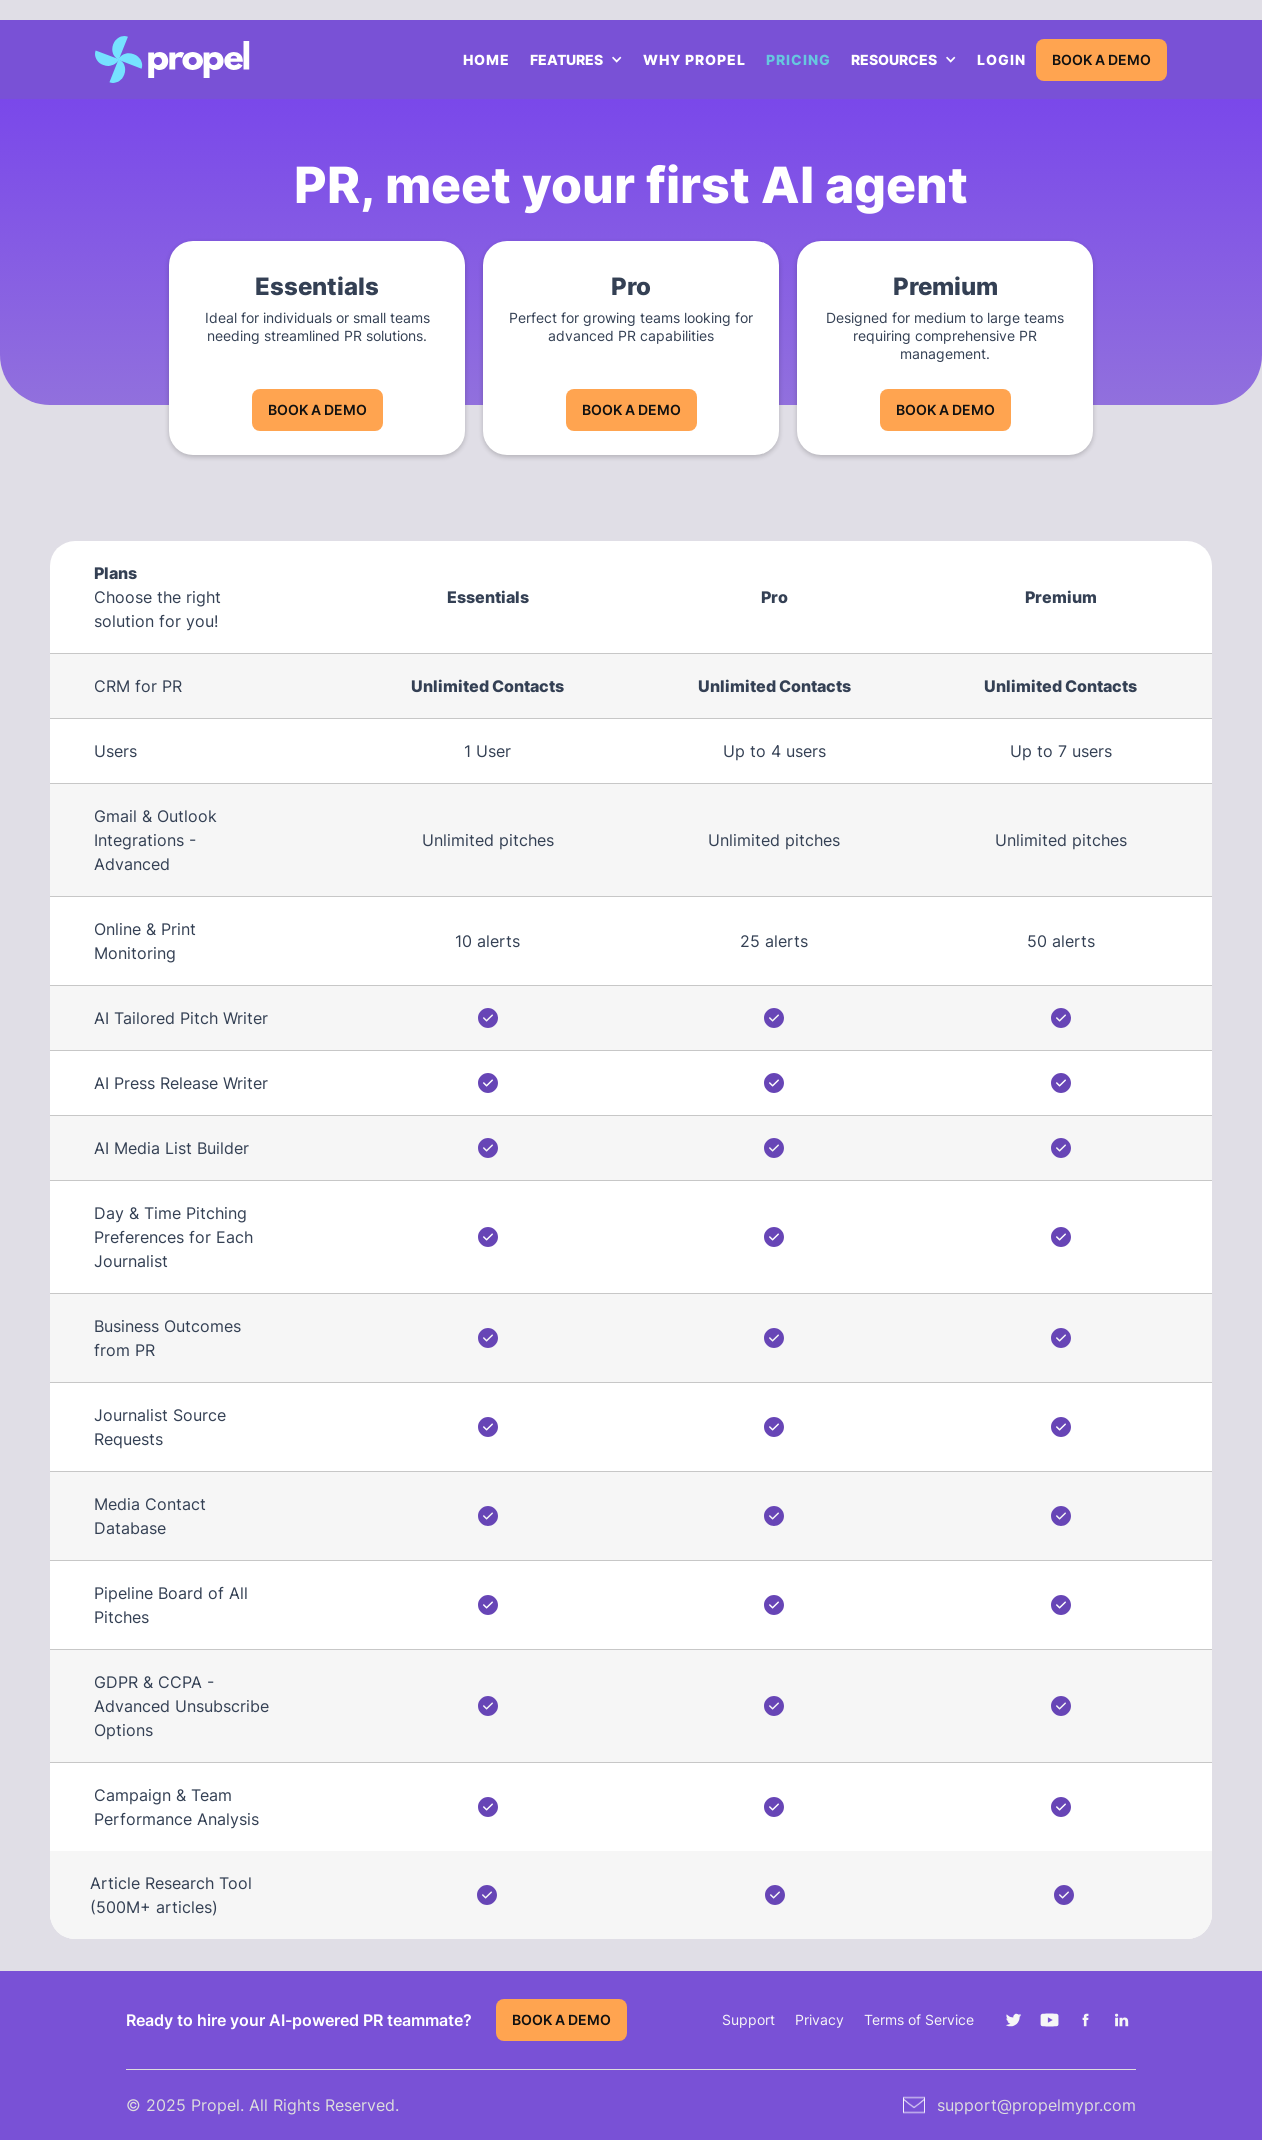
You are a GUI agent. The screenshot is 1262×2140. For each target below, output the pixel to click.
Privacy (819, 2019)
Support (748, 2019)
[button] (576, 60)
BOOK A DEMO (1101, 59)
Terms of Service (919, 2019)
